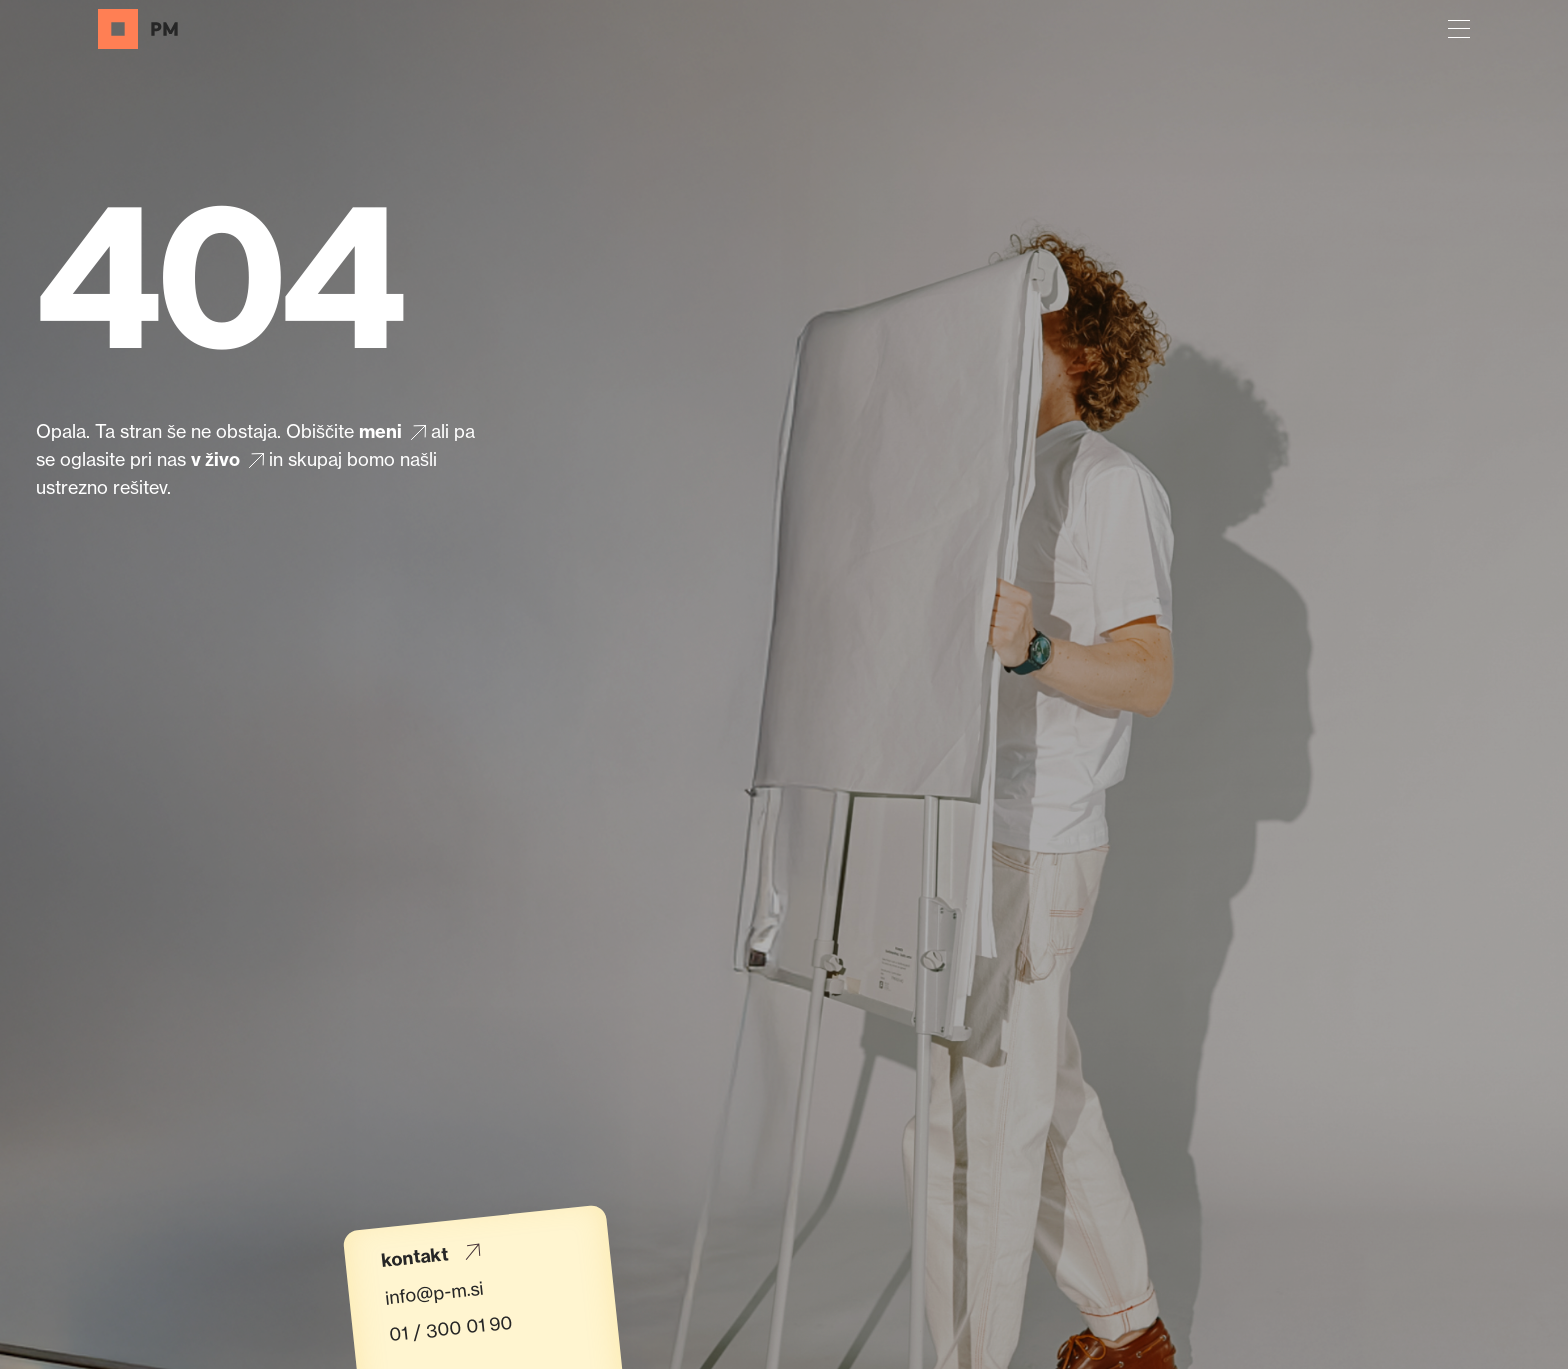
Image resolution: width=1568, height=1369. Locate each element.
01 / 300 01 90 (451, 1327)
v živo (230, 460)
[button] (1459, 29)
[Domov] (138, 29)
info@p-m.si (434, 1292)
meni (395, 432)
